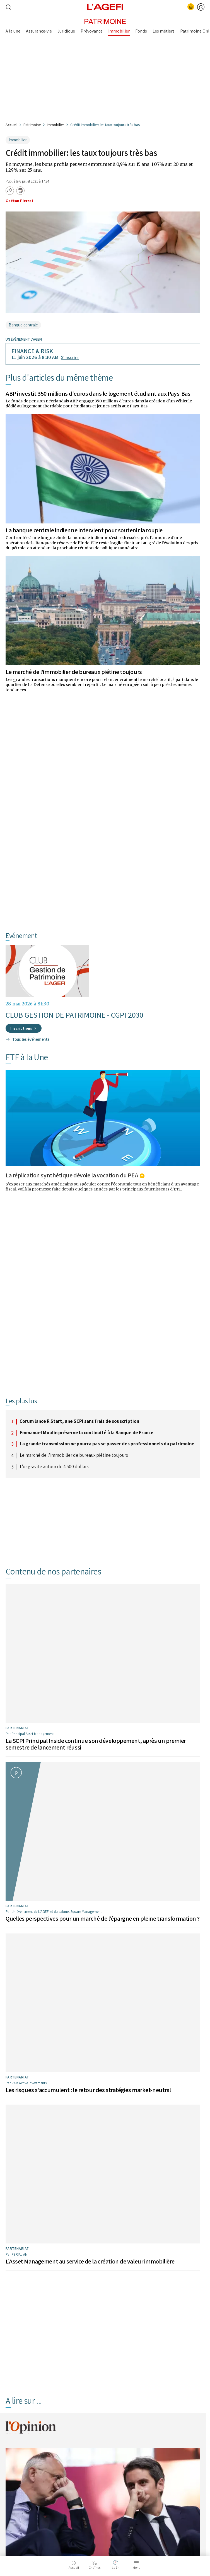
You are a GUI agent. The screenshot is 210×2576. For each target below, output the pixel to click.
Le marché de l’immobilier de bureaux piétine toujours (74, 672)
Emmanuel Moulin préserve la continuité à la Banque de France (86, 1433)
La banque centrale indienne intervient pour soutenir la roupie (84, 530)
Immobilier (55, 124)
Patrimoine (32, 124)
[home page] (105, 6)
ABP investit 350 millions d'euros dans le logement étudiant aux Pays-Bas (98, 393)
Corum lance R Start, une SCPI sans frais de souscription (79, 1421)
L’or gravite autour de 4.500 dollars (54, 1467)
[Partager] (10, 190)
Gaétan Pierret (19, 200)
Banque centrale (23, 325)
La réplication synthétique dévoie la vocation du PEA (72, 1175)
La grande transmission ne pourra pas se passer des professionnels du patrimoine (107, 1444)
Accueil (11, 124)
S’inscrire (70, 357)
